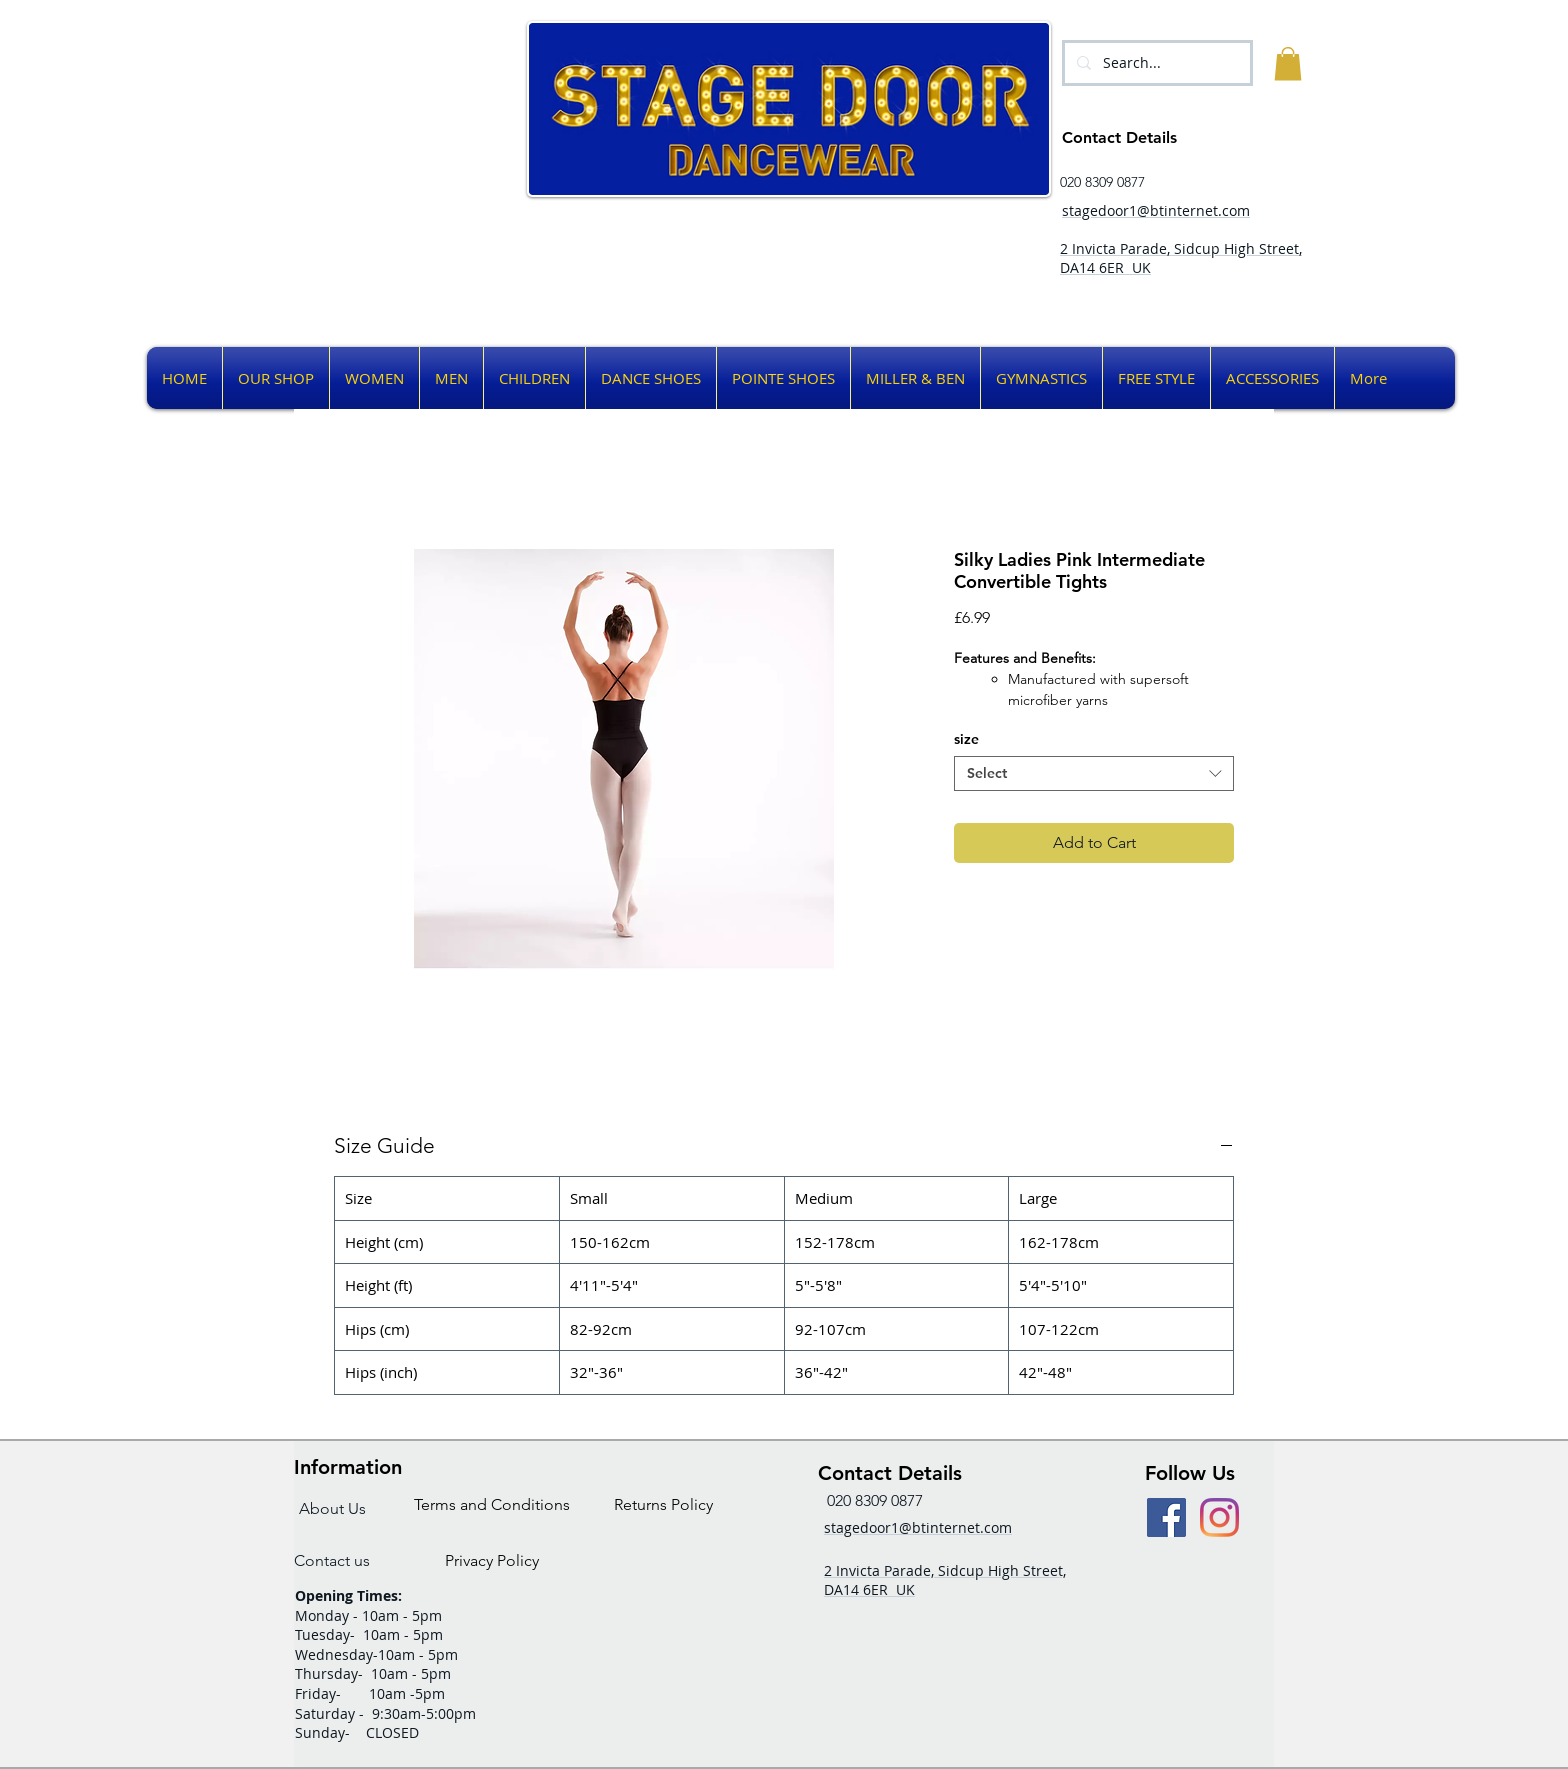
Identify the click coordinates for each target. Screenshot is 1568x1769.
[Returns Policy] (663, 1505)
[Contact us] (332, 1561)
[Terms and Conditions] (492, 1505)
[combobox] (1094, 773)
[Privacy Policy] (492, 1561)
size (966, 739)
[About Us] (332, 1509)
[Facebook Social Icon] (1166, 1517)
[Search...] (1155, 63)
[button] (1288, 63)
